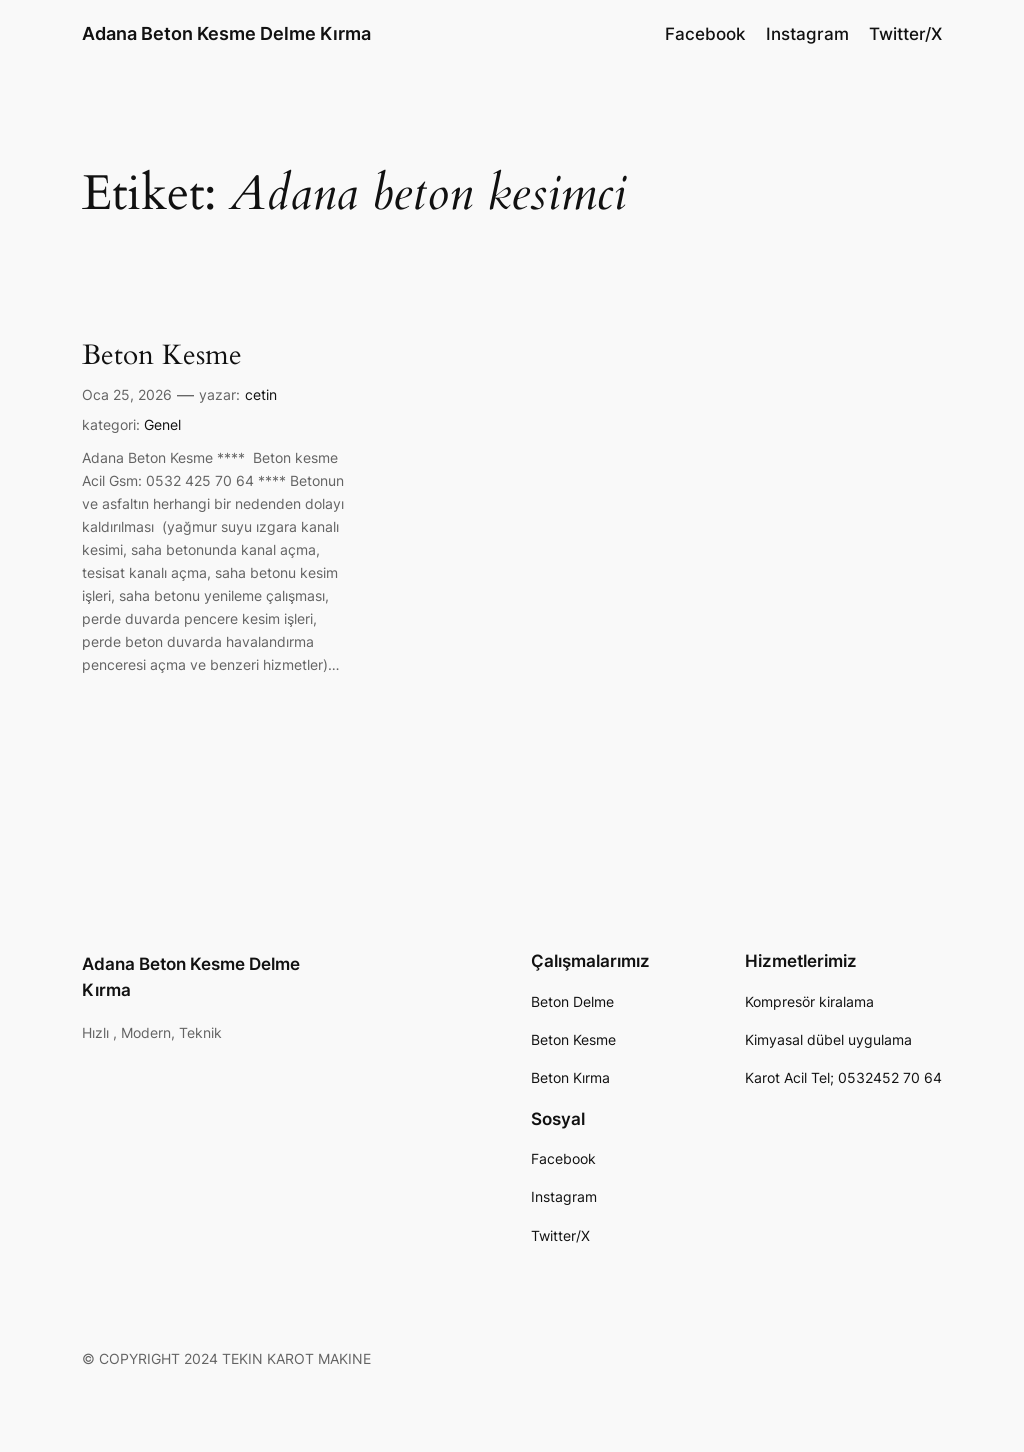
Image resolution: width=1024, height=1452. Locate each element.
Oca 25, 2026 (127, 394)
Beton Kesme (162, 355)
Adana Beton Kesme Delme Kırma (226, 33)
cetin (261, 394)
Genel (162, 424)
